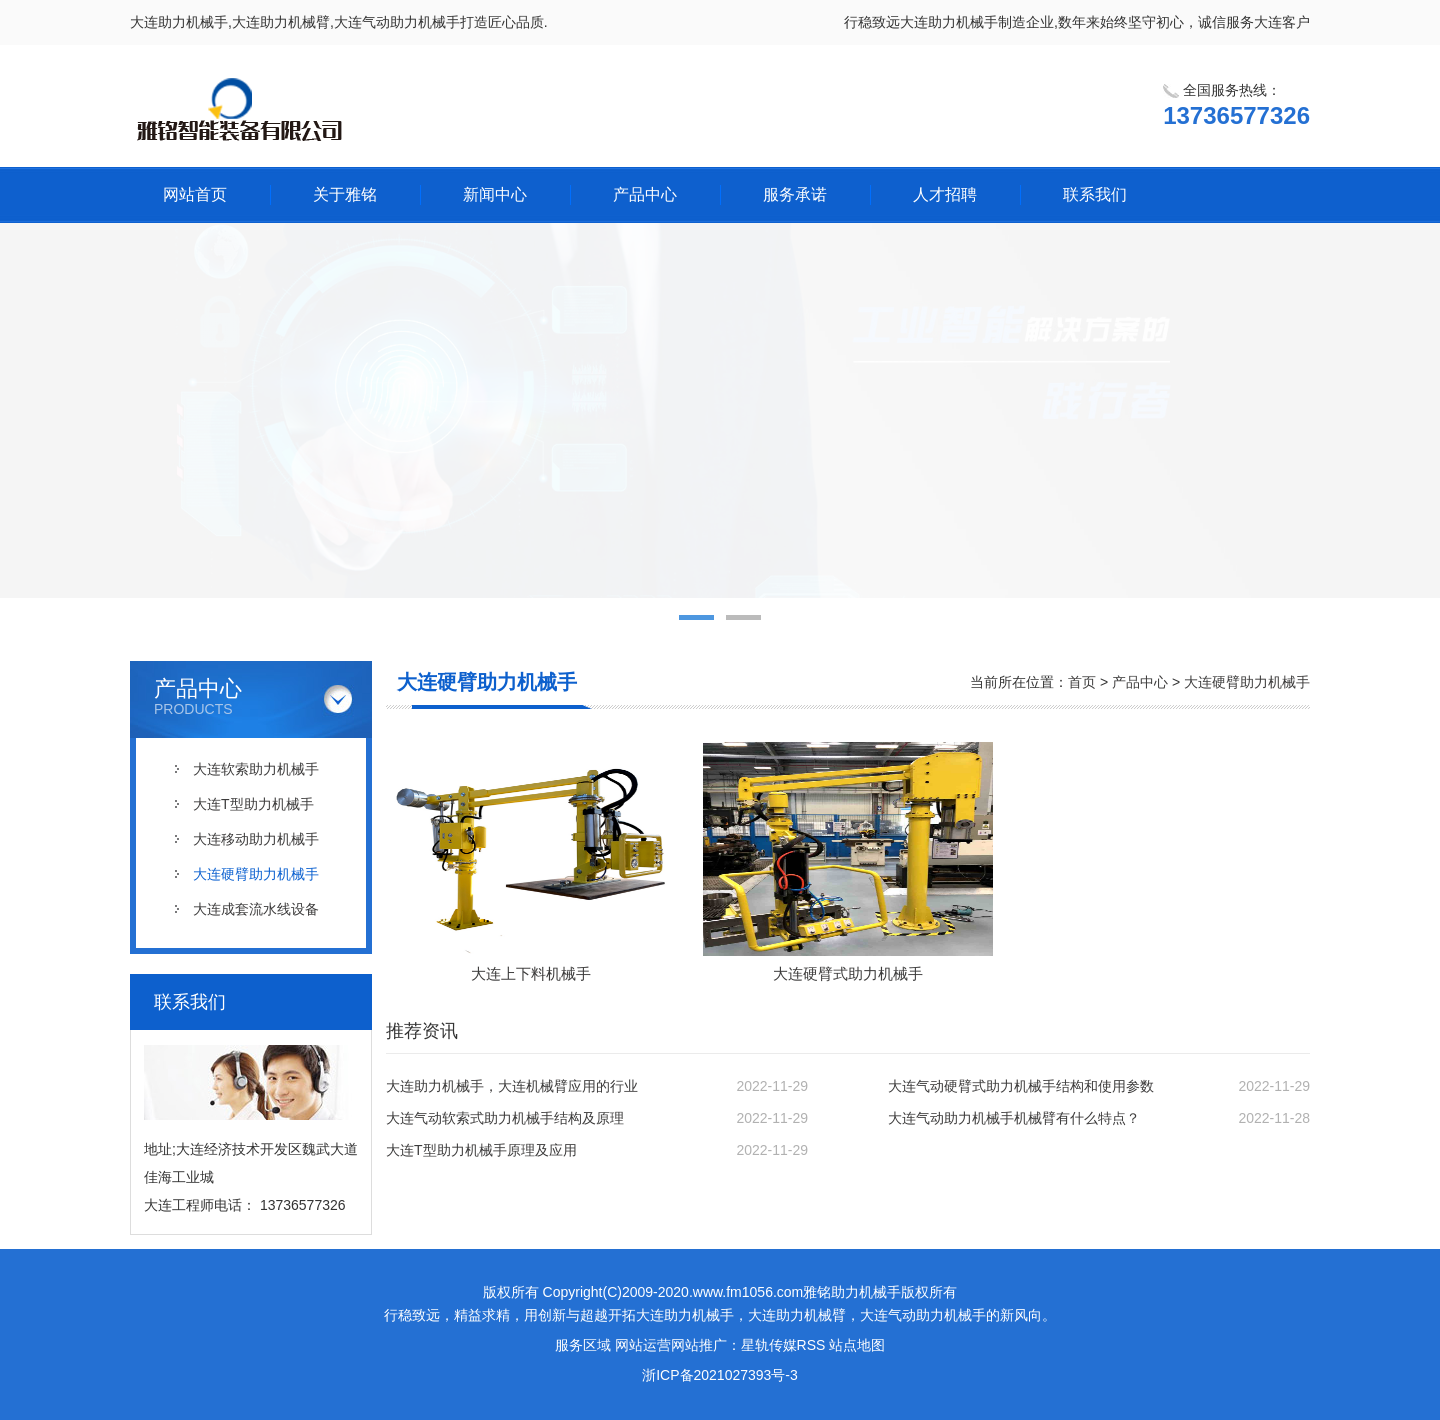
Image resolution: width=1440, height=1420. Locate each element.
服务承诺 (795, 194)
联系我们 (1095, 194)
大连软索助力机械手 (256, 769)
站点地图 (857, 1345)
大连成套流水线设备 (256, 909)
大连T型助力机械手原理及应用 (481, 1150)
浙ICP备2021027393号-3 (720, 1375)
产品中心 (645, 194)
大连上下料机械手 (531, 973)
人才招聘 (945, 194)
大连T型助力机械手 (253, 804)
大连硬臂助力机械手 (256, 874)
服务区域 (583, 1345)
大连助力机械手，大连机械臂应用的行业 (512, 1086)
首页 (1082, 682)
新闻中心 (495, 194)
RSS (811, 1345)
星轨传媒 (769, 1345)
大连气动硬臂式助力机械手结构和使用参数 (1021, 1086)
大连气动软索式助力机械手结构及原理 (505, 1118)
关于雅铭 (345, 194)
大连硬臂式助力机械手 (848, 973)
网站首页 (195, 194)
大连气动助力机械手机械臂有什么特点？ (1014, 1118)
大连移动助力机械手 (256, 839)
